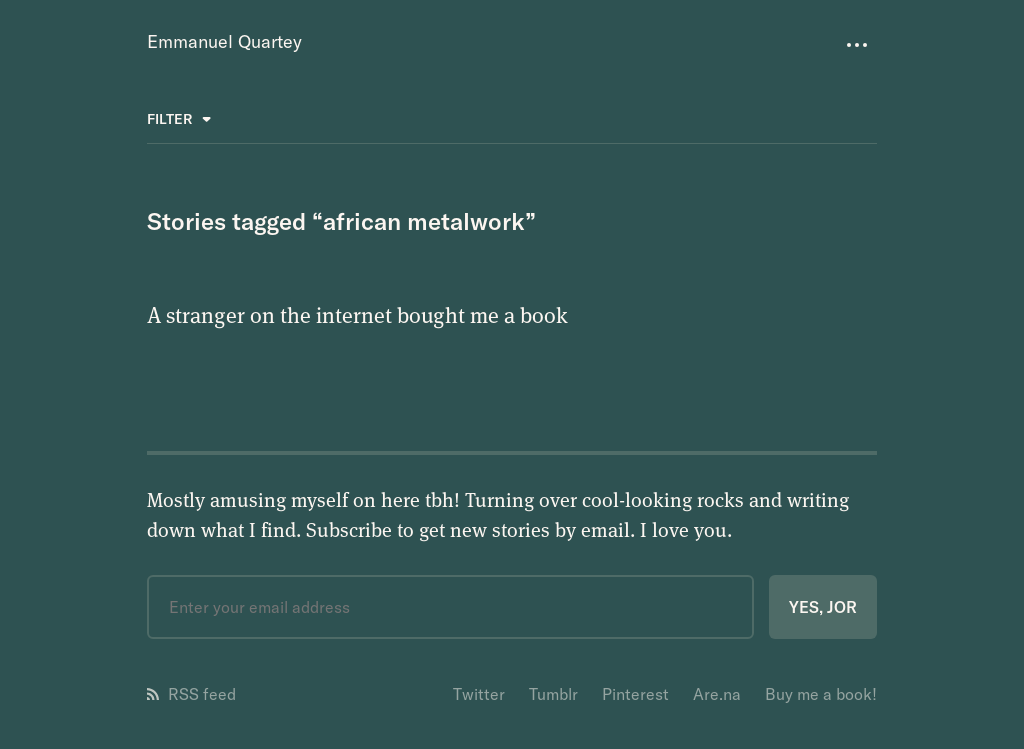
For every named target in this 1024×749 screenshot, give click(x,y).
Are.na (717, 694)
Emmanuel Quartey (224, 41)
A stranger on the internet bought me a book (357, 314)
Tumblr (553, 694)
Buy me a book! (821, 694)
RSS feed (191, 694)
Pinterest (635, 694)
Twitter (479, 694)
